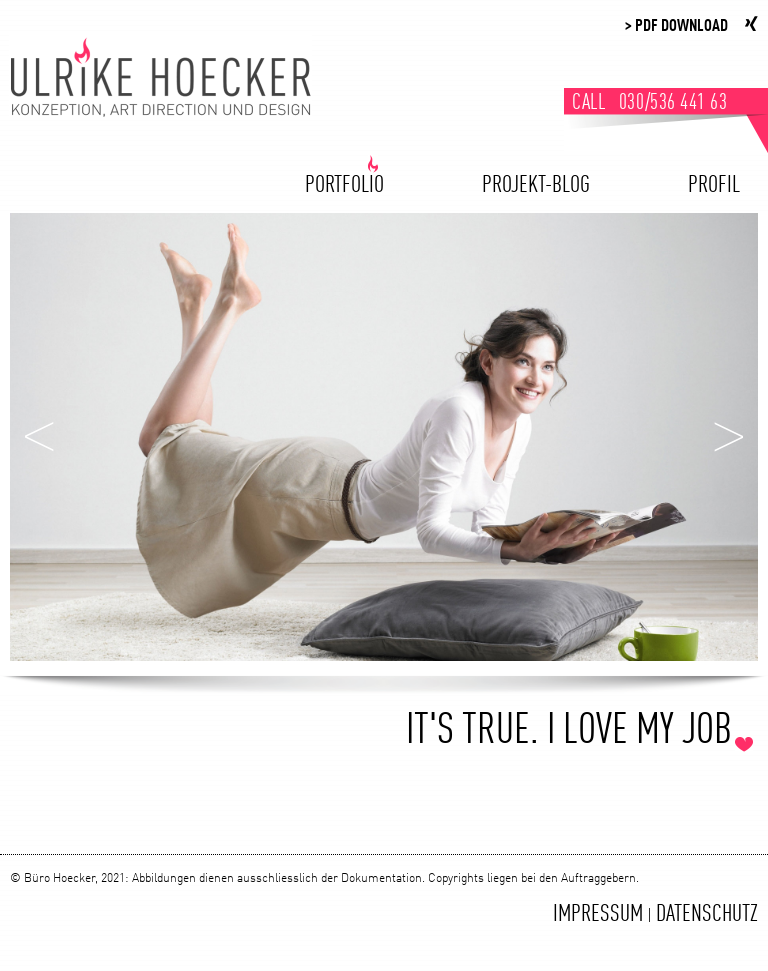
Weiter (728, 437)
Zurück (39, 437)
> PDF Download (676, 26)
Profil (714, 184)
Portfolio (344, 184)
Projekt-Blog (536, 184)
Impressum (598, 915)
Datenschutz (707, 915)
